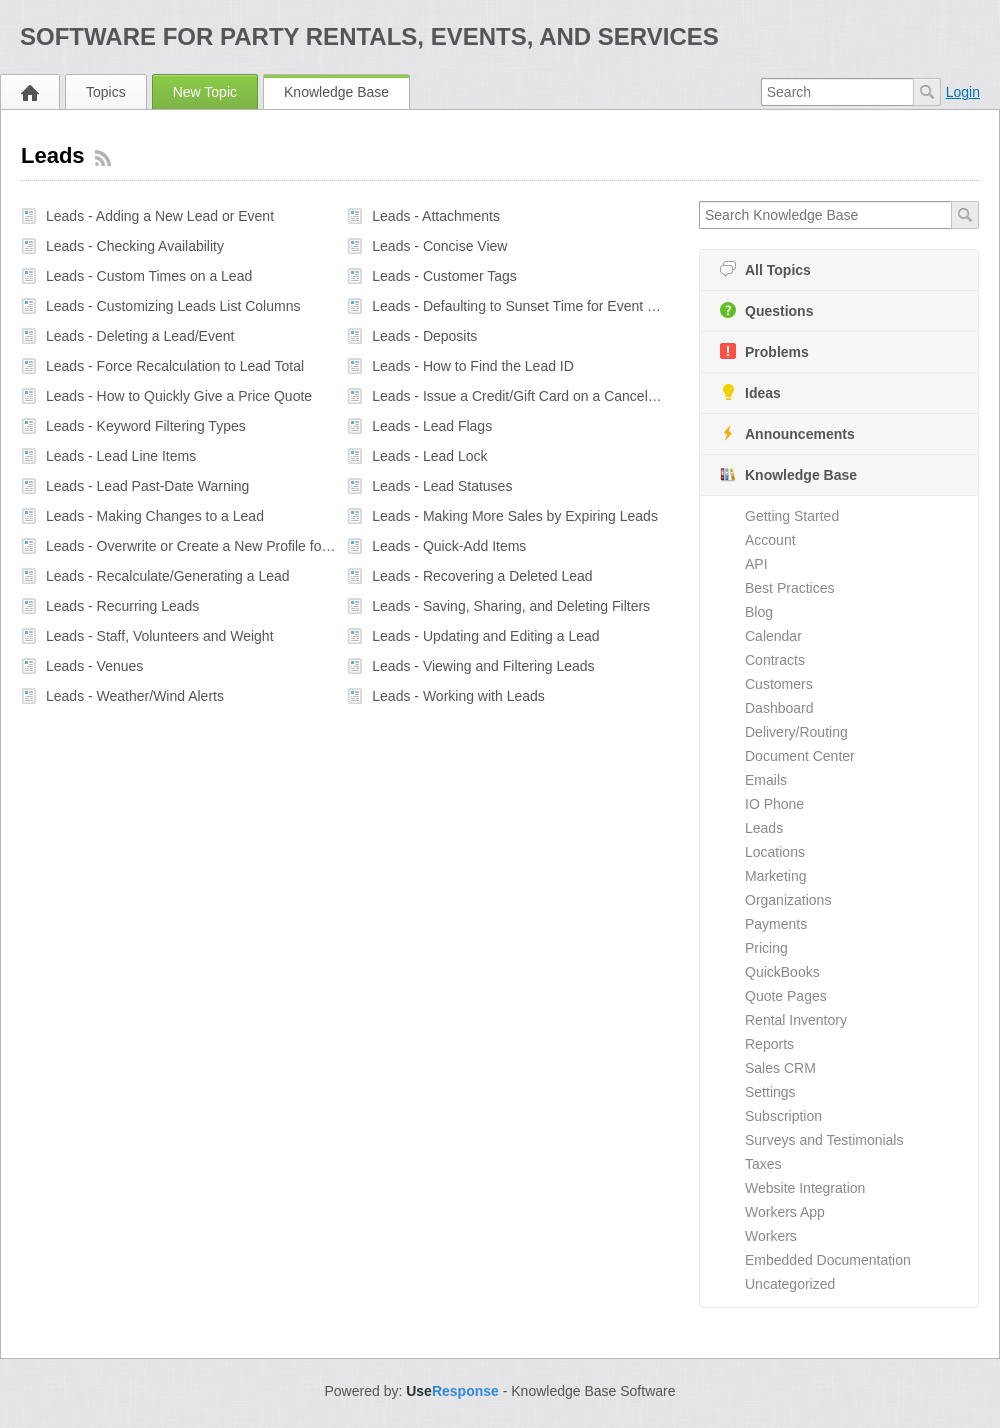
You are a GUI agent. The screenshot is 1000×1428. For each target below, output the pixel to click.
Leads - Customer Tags (444, 276)
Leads (764, 828)
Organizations (788, 900)
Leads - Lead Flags (432, 426)
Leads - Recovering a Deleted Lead (482, 576)
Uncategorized (790, 1284)
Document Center (800, 756)
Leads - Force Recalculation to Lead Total (175, 366)
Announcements (787, 433)
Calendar (773, 636)
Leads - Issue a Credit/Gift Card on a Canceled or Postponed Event (517, 396)
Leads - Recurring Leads (122, 606)
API (756, 564)
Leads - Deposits (424, 336)
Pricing (766, 948)
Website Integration (805, 1188)
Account (770, 540)
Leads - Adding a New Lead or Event (160, 216)
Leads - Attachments (436, 216)
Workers (771, 1236)
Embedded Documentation (828, 1260)
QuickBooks (782, 972)
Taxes (763, 1164)
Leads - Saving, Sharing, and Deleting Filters (511, 606)
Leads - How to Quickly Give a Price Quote (179, 396)
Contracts (775, 660)
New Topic (205, 92)
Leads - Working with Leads (458, 696)
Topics (106, 92)
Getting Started (792, 516)
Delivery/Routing (796, 732)
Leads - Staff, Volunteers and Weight (160, 636)
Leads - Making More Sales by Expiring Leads (515, 516)
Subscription (783, 1116)
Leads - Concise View (439, 246)
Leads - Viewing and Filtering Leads (483, 666)
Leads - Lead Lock (429, 456)
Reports (769, 1044)
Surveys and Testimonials (824, 1140)
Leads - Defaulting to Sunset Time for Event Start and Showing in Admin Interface (517, 306)
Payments (776, 924)
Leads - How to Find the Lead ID (473, 366)
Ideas (750, 392)
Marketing (775, 876)
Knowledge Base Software (593, 1391)
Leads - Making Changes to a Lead (155, 516)
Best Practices (789, 588)
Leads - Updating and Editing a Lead (485, 636)
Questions (766, 310)
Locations (775, 852)
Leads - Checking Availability (135, 246)
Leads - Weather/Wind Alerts (135, 696)
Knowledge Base (336, 92)
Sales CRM (780, 1068)
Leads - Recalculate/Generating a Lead (168, 576)
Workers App (785, 1212)
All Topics (765, 269)
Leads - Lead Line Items (121, 456)
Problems (764, 351)
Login (963, 92)
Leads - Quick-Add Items (449, 546)
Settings (770, 1092)
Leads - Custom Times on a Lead (149, 276)
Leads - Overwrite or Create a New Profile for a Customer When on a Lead (191, 546)
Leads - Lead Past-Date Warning (147, 486)
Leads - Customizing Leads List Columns (173, 306)
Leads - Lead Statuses (442, 486)
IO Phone (774, 804)
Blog (759, 612)
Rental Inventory (796, 1020)
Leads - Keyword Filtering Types (146, 426)
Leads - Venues (94, 666)
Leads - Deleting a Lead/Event (140, 336)
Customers (779, 684)
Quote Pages (786, 996)
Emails (766, 780)
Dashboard (779, 708)
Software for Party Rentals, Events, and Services (369, 36)
